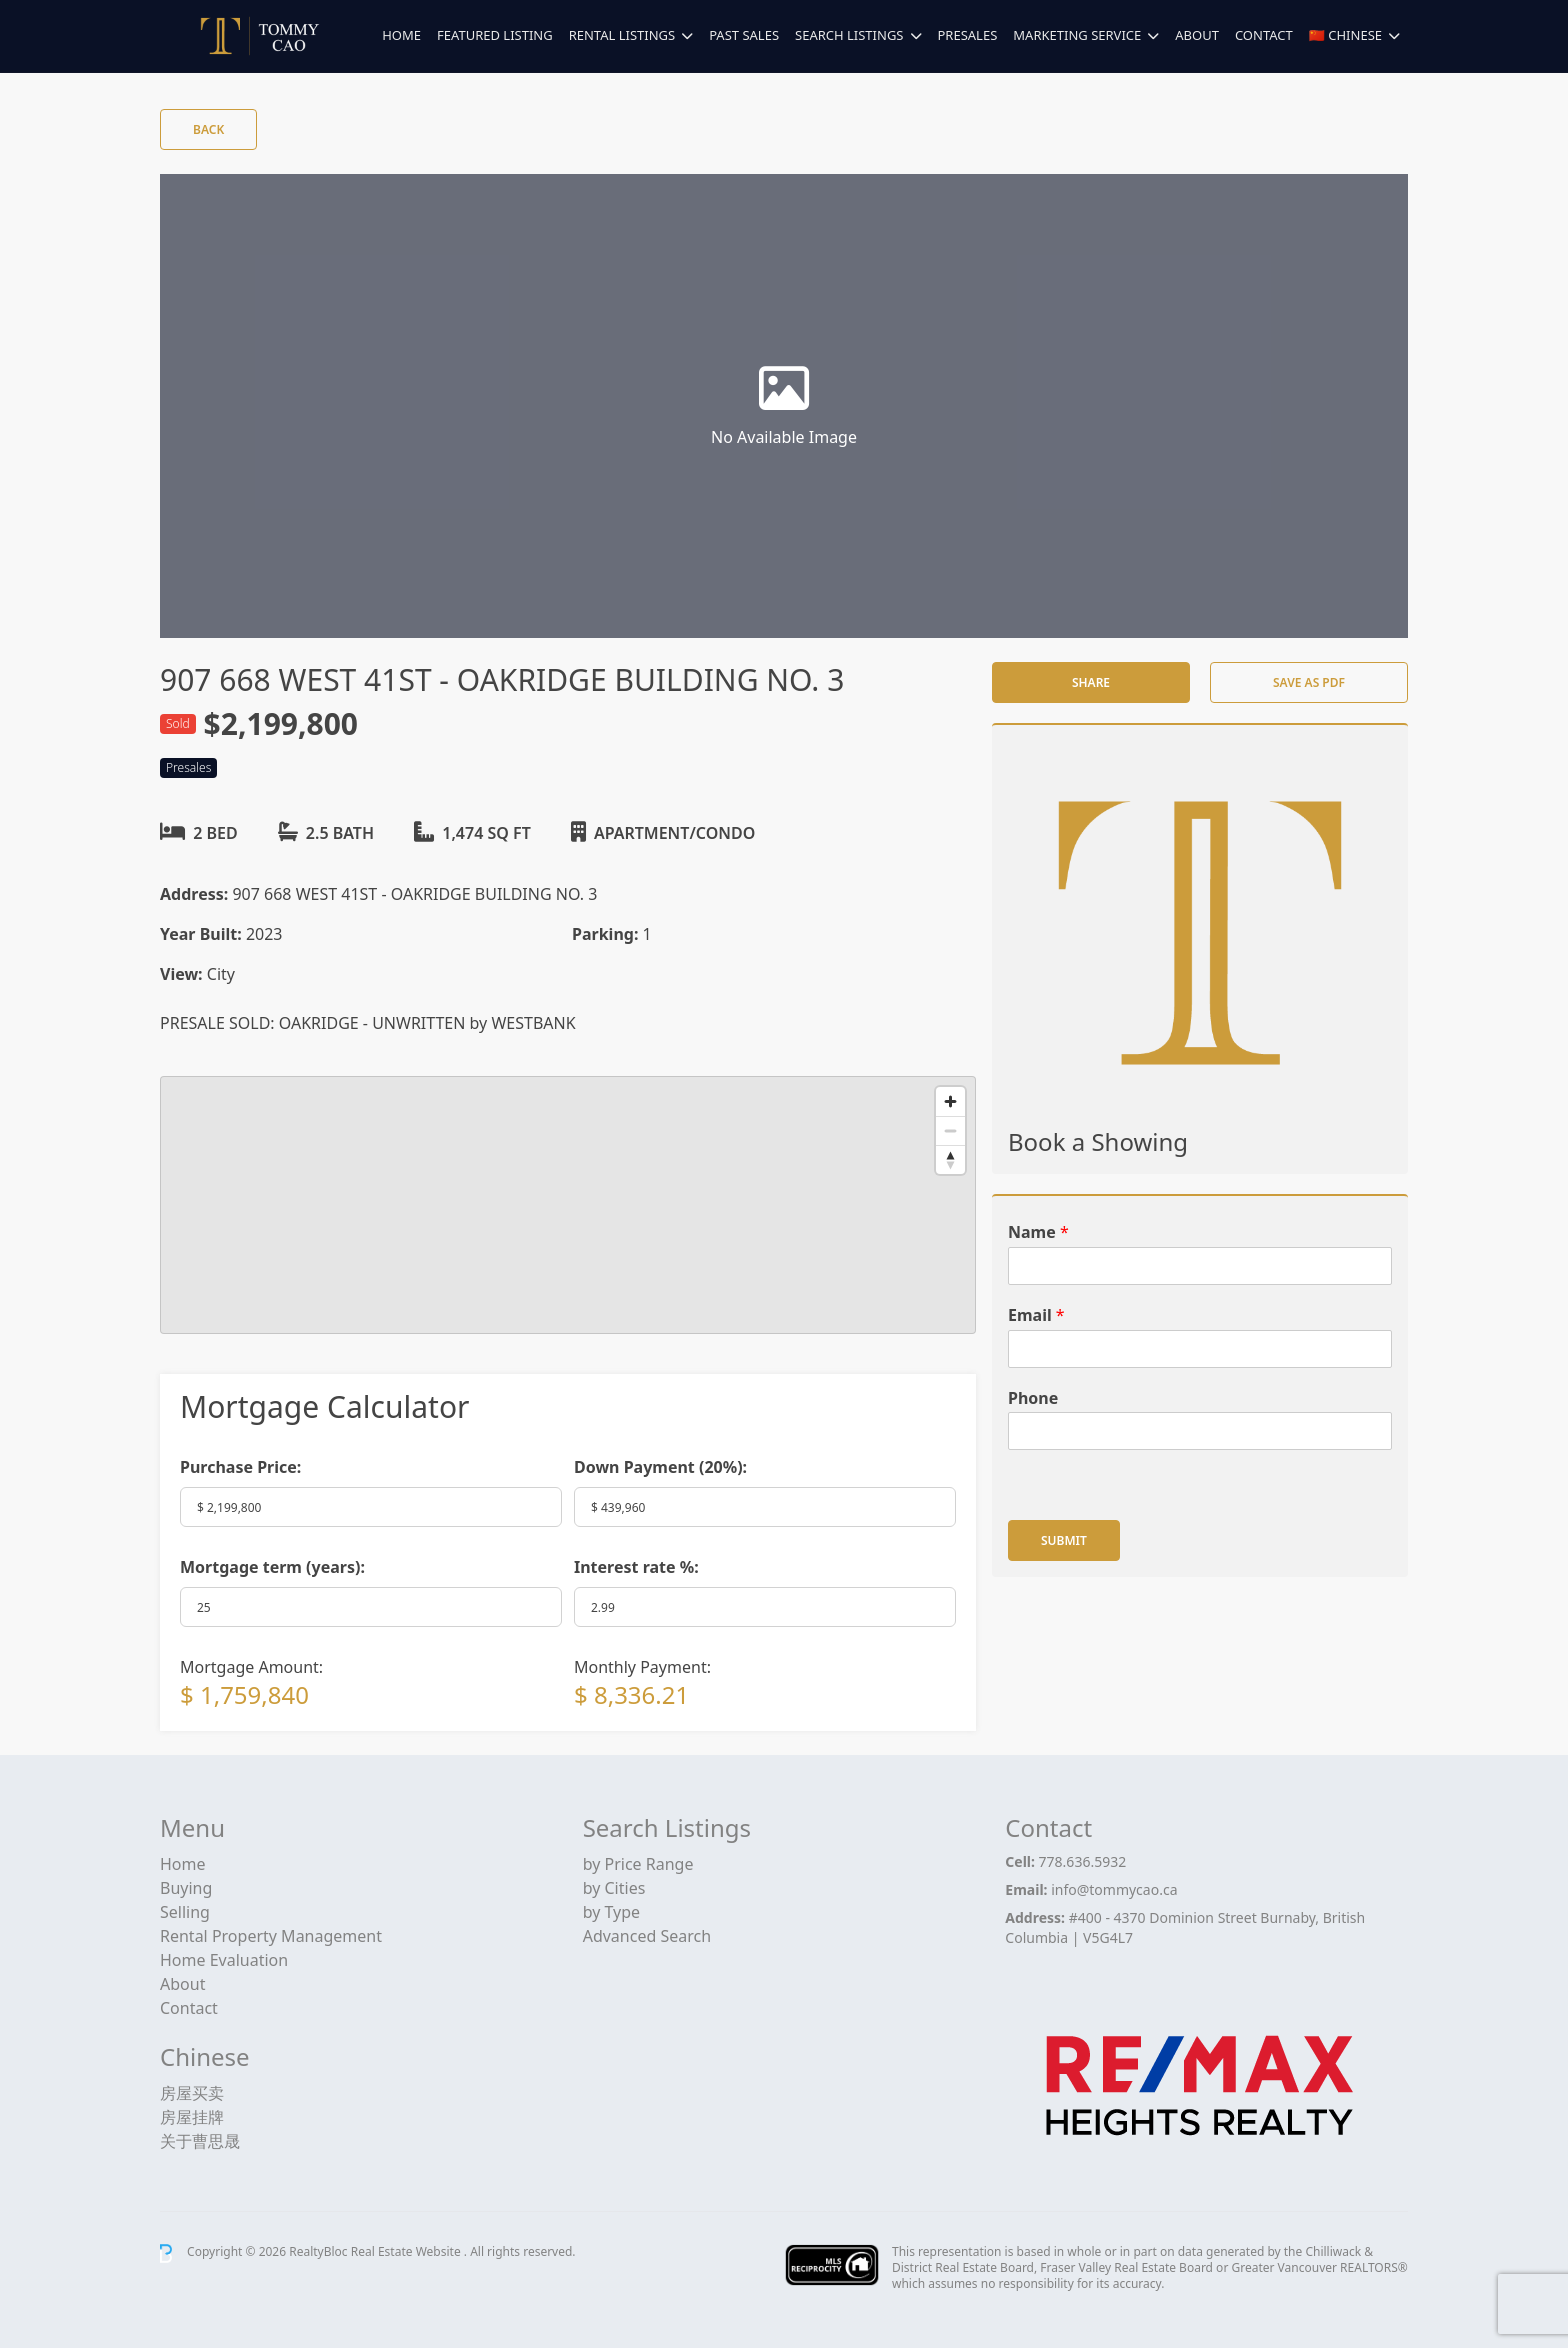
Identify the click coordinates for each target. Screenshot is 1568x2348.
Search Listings (849, 35)
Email (1036, 1315)
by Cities (614, 1888)
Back (208, 129)
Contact (1264, 35)
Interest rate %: (636, 1567)
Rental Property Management (271, 1936)
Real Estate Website (407, 2252)
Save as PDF (1309, 682)
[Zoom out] (950, 1130)
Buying (186, 1888)
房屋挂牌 (192, 2117)
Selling (185, 1912)
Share (1091, 682)
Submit (1064, 1540)
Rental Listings (622, 35)
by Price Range (638, 1864)
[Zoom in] (950, 1101)
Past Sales (744, 35)
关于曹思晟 (200, 2141)
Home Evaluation (224, 1960)
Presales (968, 35)
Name (1038, 1232)
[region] (568, 1205)
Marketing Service (1077, 35)
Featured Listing (495, 35)
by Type (611, 1912)
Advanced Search (647, 1936)
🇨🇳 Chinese (1345, 35)
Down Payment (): (660, 1467)
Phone (1033, 1398)
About (1197, 35)
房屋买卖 (192, 2093)
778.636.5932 (1083, 1861)
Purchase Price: (240, 1467)
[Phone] (1200, 1431)
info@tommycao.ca (1114, 1889)
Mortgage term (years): (272, 1567)
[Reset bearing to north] (950, 1159)
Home (401, 35)
